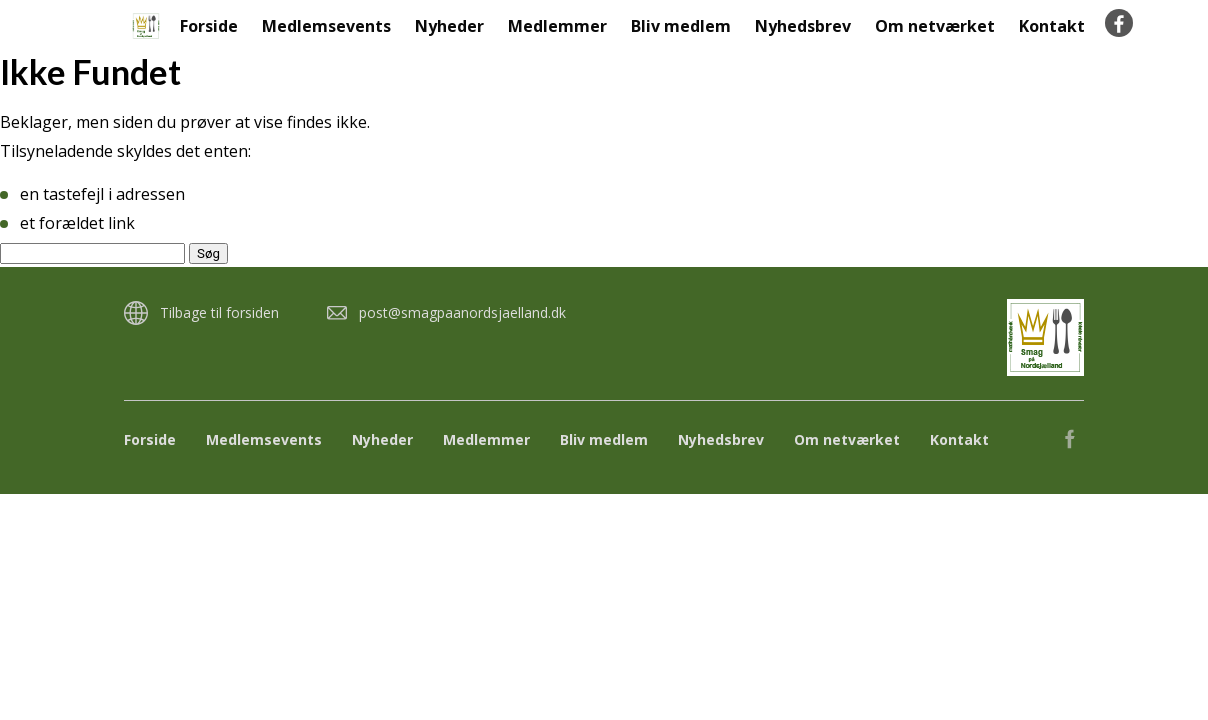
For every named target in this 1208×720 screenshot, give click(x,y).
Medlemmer (557, 26)
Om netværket (935, 26)
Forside (209, 26)
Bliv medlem (681, 26)
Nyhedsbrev (803, 26)
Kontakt (1052, 26)
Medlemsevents (326, 26)
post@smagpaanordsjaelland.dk (462, 312)
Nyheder (449, 26)
